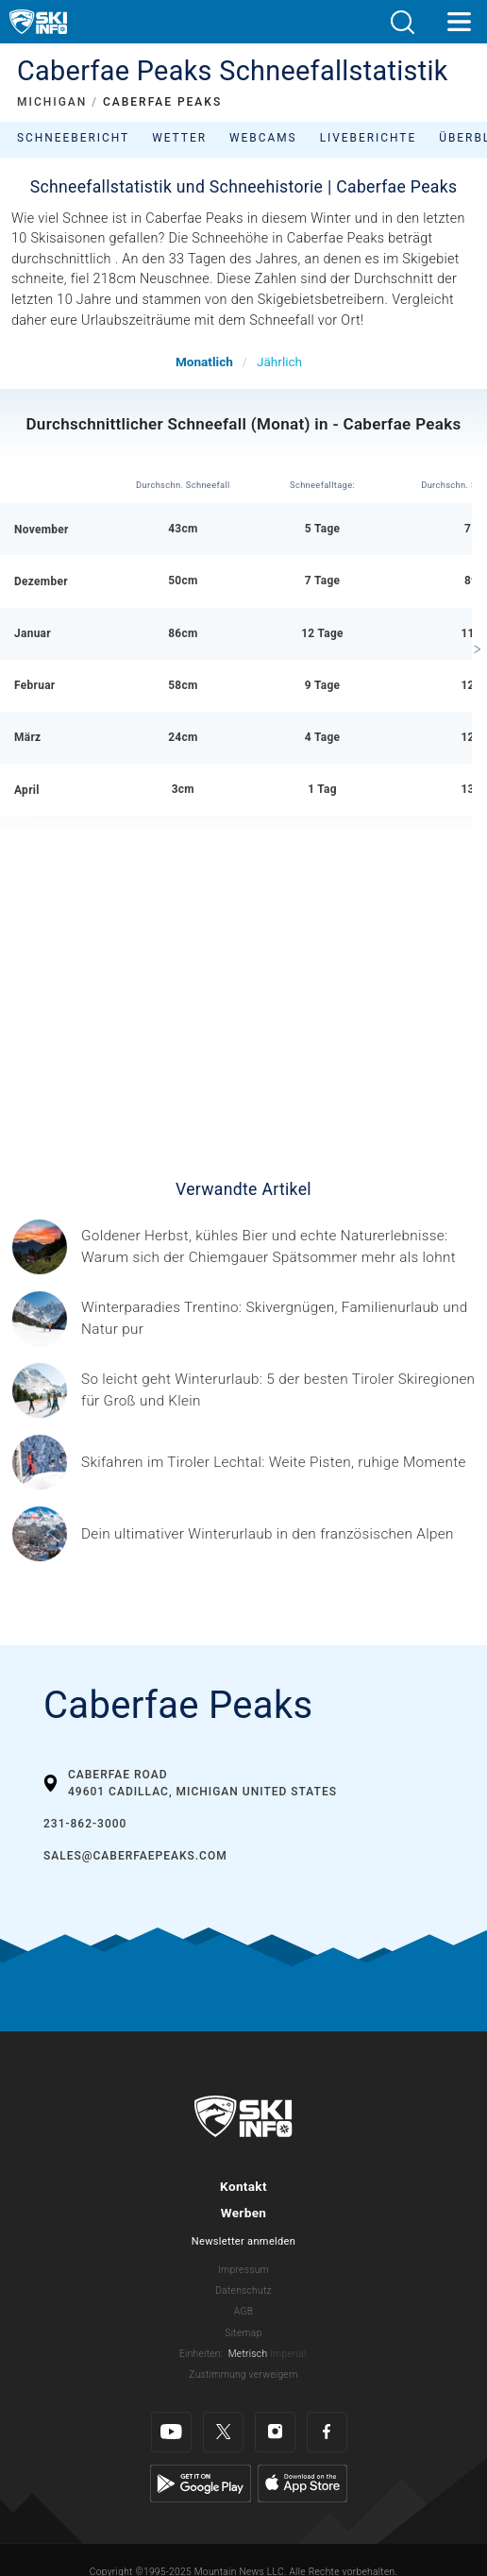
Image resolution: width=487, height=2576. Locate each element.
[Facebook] (327, 2432)
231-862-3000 (84, 1823)
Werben (244, 2212)
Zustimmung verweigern (243, 2374)
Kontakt (243, 2186)
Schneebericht (73, 137)
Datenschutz (243, 2290)
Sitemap (243, 2333)
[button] (402, 22)
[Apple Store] (302, 2482)
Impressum (243, 2270)
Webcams (263, 137)
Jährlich (279, 361)
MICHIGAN (52, 102)
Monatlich (204, 361)
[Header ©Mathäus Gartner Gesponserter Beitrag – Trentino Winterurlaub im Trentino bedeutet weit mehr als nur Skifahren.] (278, 1318)
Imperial (288, 2354)
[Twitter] (223, 2432)
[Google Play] (200, 2482)
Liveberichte (368, 137)
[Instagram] (275, 2432)
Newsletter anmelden (243, 2241)
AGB (243, 2311)
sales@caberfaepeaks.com (135, 1855)
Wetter (179, 137)
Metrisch (248, 2354)
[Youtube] (171, 2432)
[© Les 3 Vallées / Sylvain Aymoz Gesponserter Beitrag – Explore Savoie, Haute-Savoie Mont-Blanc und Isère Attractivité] (267, 1534)
